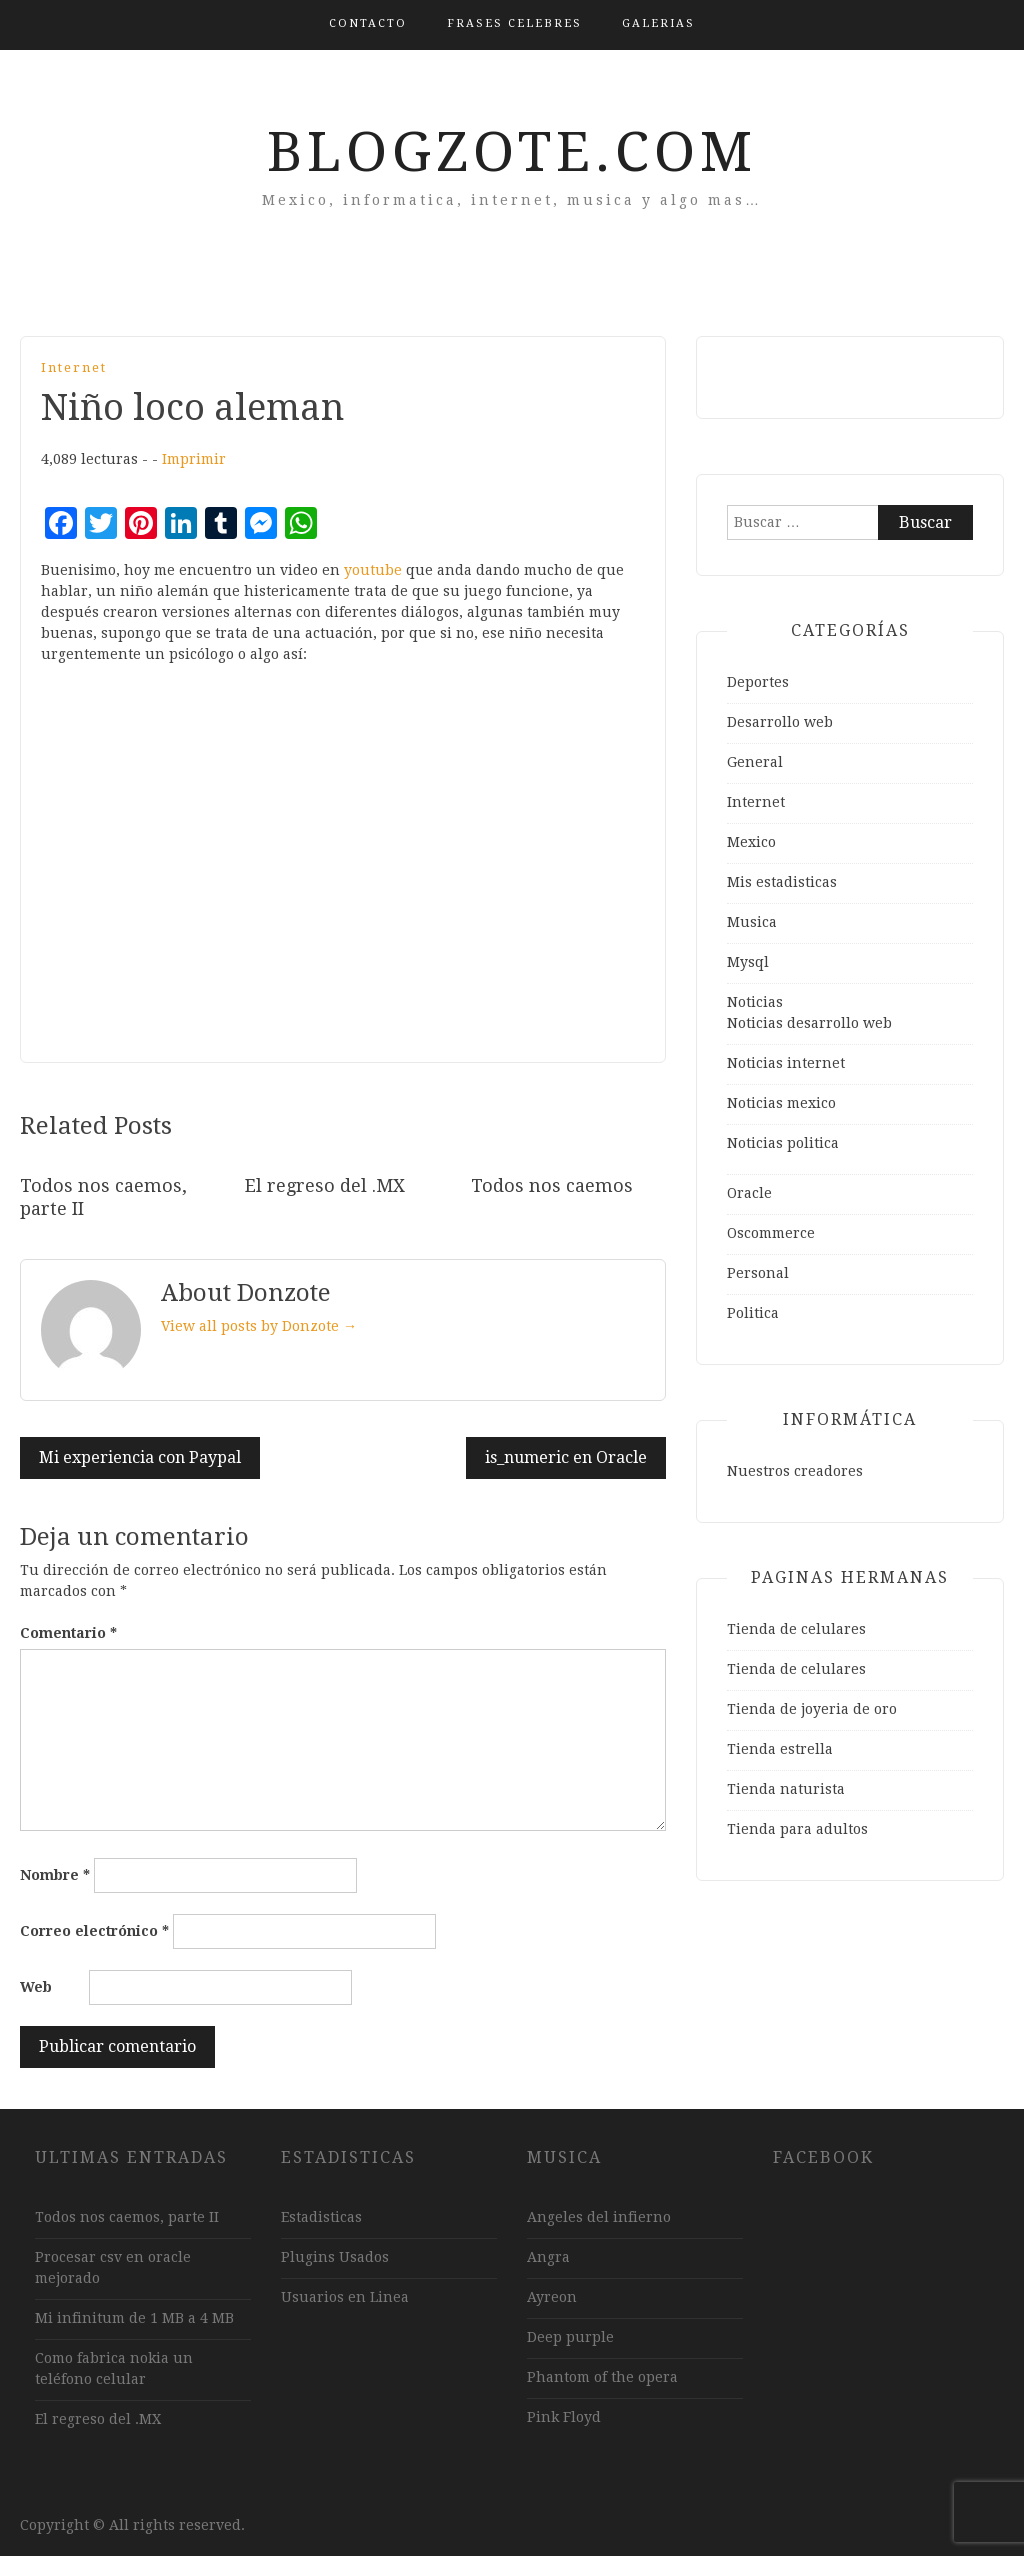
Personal (758, 1273)
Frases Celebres (514, 23)
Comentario (68, 1633)
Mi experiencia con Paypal (140, 1457)
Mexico (751, 842)
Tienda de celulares (796, 1629)
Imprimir (194, 459)
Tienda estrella (780, 1749)
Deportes (758, 682)
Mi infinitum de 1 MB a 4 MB (134, 2318)
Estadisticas (321, 2217)
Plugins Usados (335, 2257)
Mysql (748, 962)
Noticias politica (783, 1143)
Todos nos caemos (552, 1185)
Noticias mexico (781, 1103)
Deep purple (570, 2337)
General (755, 762)
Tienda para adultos (797, 1829)
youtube (373, 570)
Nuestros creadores (795, 1471)
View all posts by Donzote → (259, 1326)
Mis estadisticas (782, 882)
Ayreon (552, 2297)
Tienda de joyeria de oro (812, 1709)
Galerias (658, 23)
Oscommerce (771, 1233)
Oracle (749, 1193)
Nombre (55, 1875)
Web (36, 1987)
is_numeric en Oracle (566, 1457)
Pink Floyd (564, 2417)
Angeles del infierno (599, 2217)
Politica (753, 1313)
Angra (548, 2257)
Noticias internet (786, 1063)
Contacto (368, 23)
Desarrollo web (780, 722)
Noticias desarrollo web (809, 1023)
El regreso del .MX (325, 1185)
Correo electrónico (94, 1931)
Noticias (755, 1002)
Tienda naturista (786, 1789)
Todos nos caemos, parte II (127, 2217)
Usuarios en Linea (345, 2297)
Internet (74, 367)
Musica (752, 922)
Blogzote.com (512, 152)
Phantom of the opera (602, 2377)
